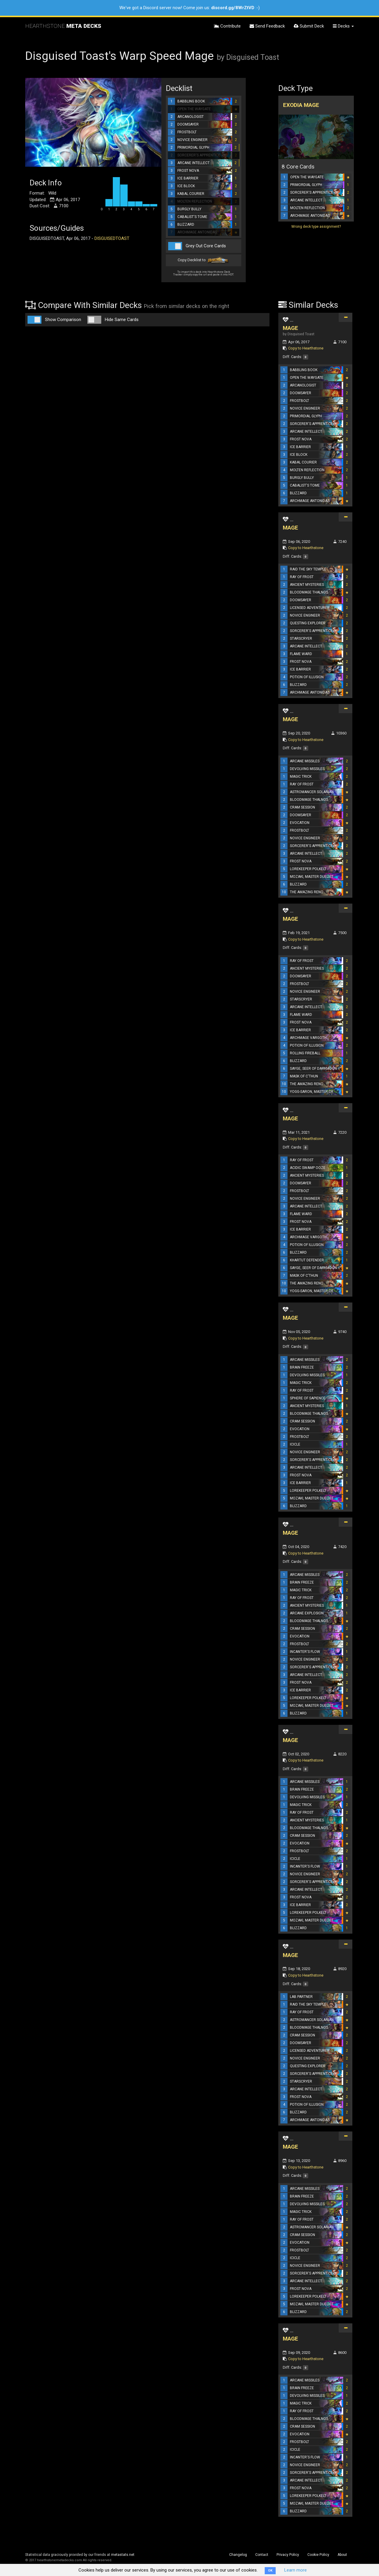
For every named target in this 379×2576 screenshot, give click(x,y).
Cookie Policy (318, 2555)
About (342, 2555)
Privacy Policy (288, 2555)
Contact (261, 2555)
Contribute (227, 26)
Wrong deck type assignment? (316, 226)
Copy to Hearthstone (305, 348)
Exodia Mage (301, 105)
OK (270, 2570)
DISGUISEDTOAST (111, 238)
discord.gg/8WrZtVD (232, 7)
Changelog (238, 2555)
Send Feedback (267, 26)
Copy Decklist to (203, 260)
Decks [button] (343, 26)
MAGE (290, 328)
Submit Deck (309, 26)
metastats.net (122, 2555)
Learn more (295, 2570)
